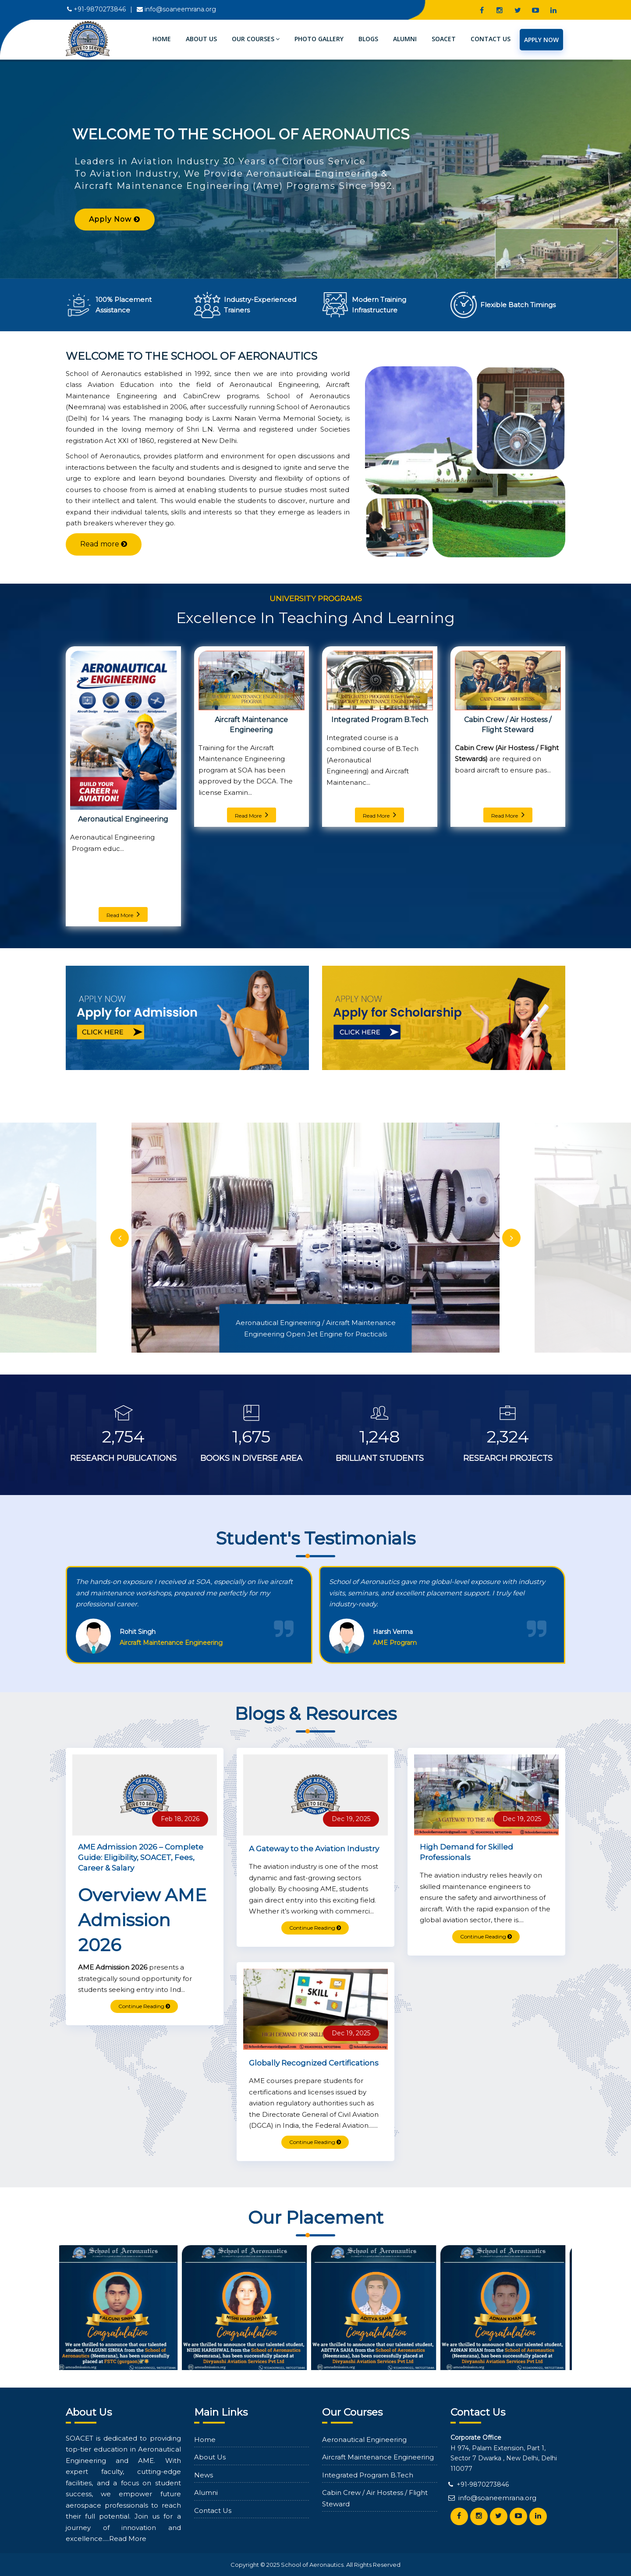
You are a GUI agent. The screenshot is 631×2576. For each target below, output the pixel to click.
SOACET (444, 39)
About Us (201, 39)
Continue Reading (144, 2006)
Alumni (405, 39)
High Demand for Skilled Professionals (466, 1852)
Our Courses (256, 39)
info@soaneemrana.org (180, 9)
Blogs (368, 39)
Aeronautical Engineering (123, 819)
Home (161, 39)
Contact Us (490, 39)
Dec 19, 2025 (351, 1819)
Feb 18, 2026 (180, 1819)
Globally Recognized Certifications (314, 2063)
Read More (123, 914)
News (203, 2475)
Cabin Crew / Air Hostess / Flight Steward (507, 725)
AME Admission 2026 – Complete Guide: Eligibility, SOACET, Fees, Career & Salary (140, 1857)
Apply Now (541, 39)
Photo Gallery (319, 39)
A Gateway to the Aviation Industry (314, 1848)
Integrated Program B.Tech (379, 720)
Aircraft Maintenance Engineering (251, 725)
